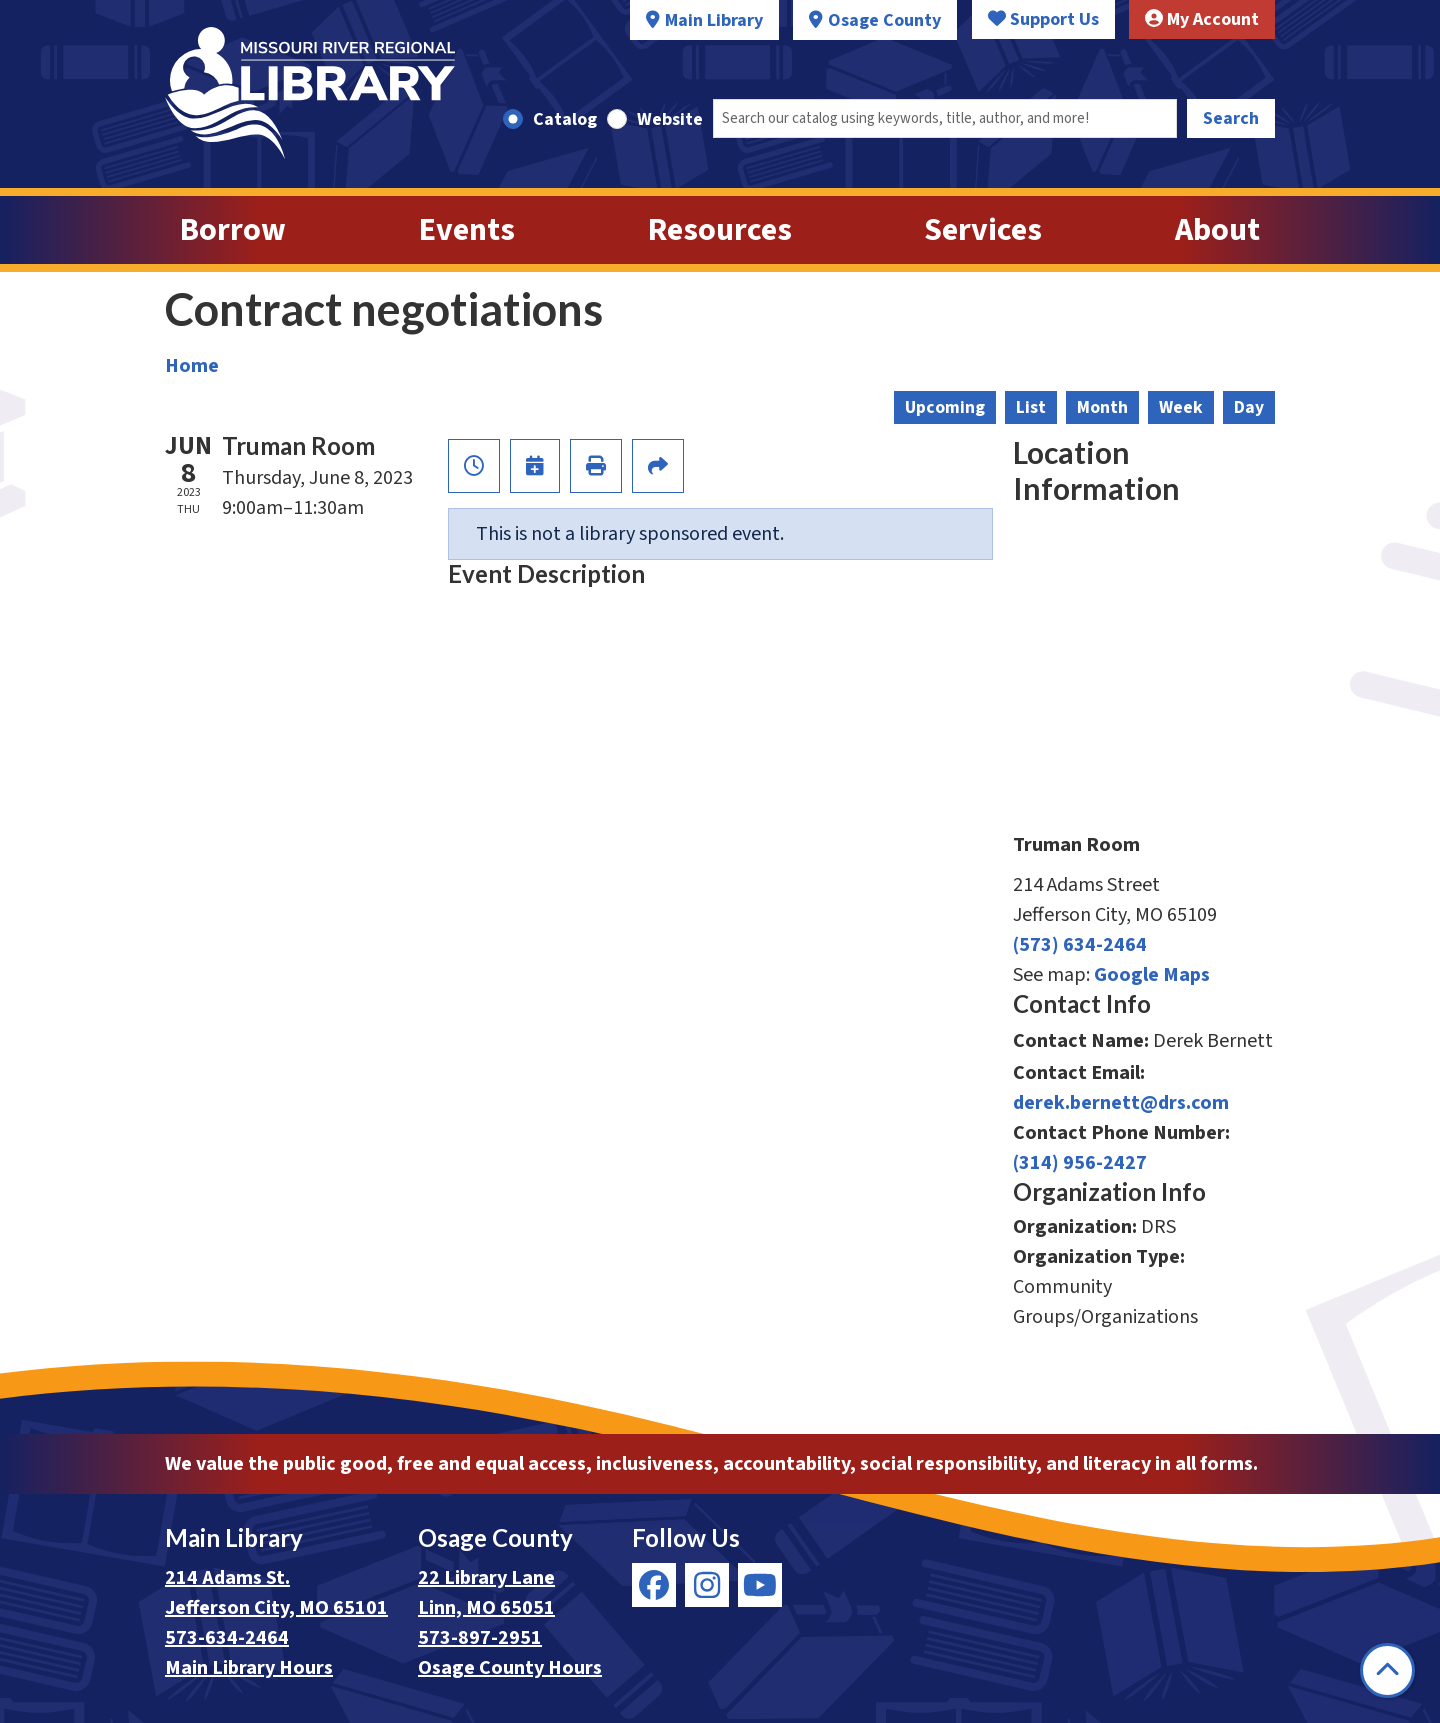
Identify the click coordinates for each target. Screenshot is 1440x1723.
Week (1181, 407)
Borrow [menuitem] (233, 230)
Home (192, 366)
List (1031, 407)
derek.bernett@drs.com (1121, 1103)
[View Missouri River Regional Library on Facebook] (654, 1585)
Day (1249, 407)
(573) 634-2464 (1080, 945)
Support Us (1043, 19)
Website (670, 119)
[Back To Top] (1387, 1670)
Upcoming (945, 407)
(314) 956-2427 (1080, 1163)
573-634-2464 (227, 1638)
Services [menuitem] (983, 230)
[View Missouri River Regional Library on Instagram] (707, 1585)
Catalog (565, 119)
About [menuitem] (1217, 230)
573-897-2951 (480, 1638)
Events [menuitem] (467, 230)
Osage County (884, 20)
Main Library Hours (249, 1668)
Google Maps (1152, 975)
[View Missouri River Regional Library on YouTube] (760, 1585)
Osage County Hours (510, 1668)
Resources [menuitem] (720, 230)
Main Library (714, 20)
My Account (1202, 19)
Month (1102, 407)
